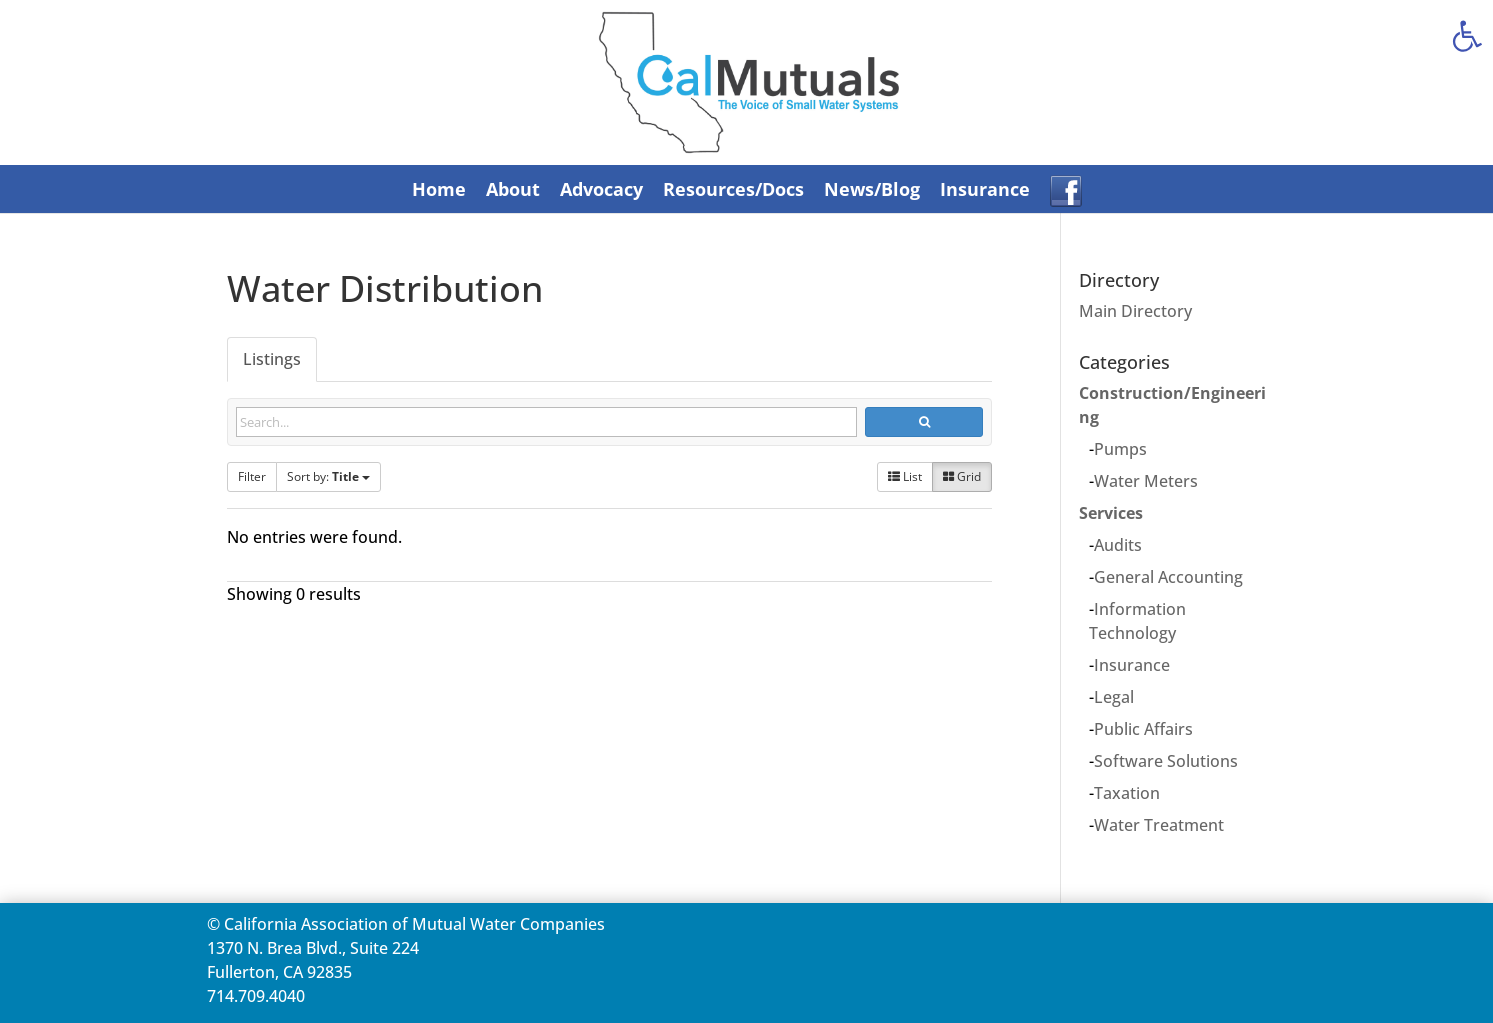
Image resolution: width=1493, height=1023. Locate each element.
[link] (1467, 36)
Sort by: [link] (328, 476)
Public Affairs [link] (1143, 729)
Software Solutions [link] (1166, 761)
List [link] (905, 476)
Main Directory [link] (1135, 311)
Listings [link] (272, 359)
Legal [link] (1114, 697)
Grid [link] (962, 476)
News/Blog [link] (872, 189)
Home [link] (439, 189)
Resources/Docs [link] (733, 189)
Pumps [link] (1120, 449)
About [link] (513, 189)
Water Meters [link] (1146, 481)
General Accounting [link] (1168, 577)
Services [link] (1111, 513)
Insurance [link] (985, 189)
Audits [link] (1118, 545)
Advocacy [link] (601, 189)
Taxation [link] (1127, 793)
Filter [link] (252, 476)
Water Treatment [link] (1159, 825)
